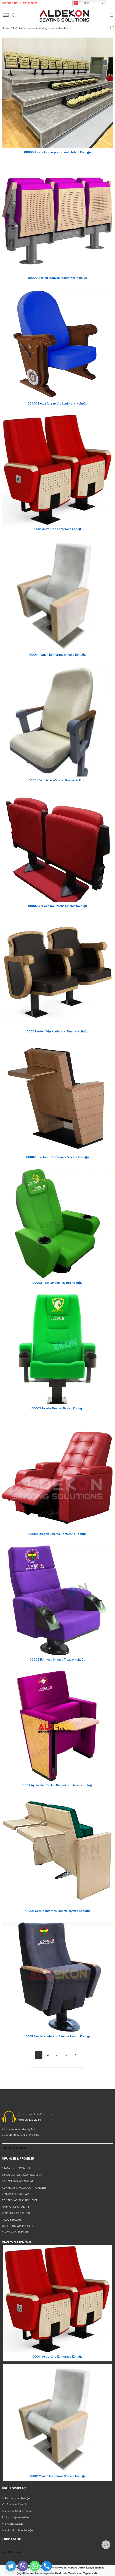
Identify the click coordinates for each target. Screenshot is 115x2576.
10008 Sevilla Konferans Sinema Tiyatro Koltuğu (57, 2036)
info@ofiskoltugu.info (14, 2147)
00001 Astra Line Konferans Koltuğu (57, 529)
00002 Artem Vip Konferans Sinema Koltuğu (57, 1031)
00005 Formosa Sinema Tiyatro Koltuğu (57, 1660)
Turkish (81, 3)
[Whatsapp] (35, 2566)
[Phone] (46, 2566)
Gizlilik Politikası (11, 2552)
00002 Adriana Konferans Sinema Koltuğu (57, 906)
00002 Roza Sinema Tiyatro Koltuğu (57, 1283)
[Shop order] (112, 28)
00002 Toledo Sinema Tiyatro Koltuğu (57, 1408)
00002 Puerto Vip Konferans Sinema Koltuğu (57, 1157)
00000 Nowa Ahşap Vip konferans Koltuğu (57, 403)
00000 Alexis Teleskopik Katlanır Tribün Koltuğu (57, 152)
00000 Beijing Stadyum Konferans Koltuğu (57, 278)
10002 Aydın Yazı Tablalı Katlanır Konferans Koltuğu (57, 1785)
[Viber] (23, 2566)
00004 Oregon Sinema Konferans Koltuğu (57, 1534)
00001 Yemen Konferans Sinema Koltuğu (57, 655)
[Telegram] (11, 2566)
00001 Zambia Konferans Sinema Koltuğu (57, 780)
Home (5, 28)
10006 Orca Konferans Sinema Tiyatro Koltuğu (57, 1911)
